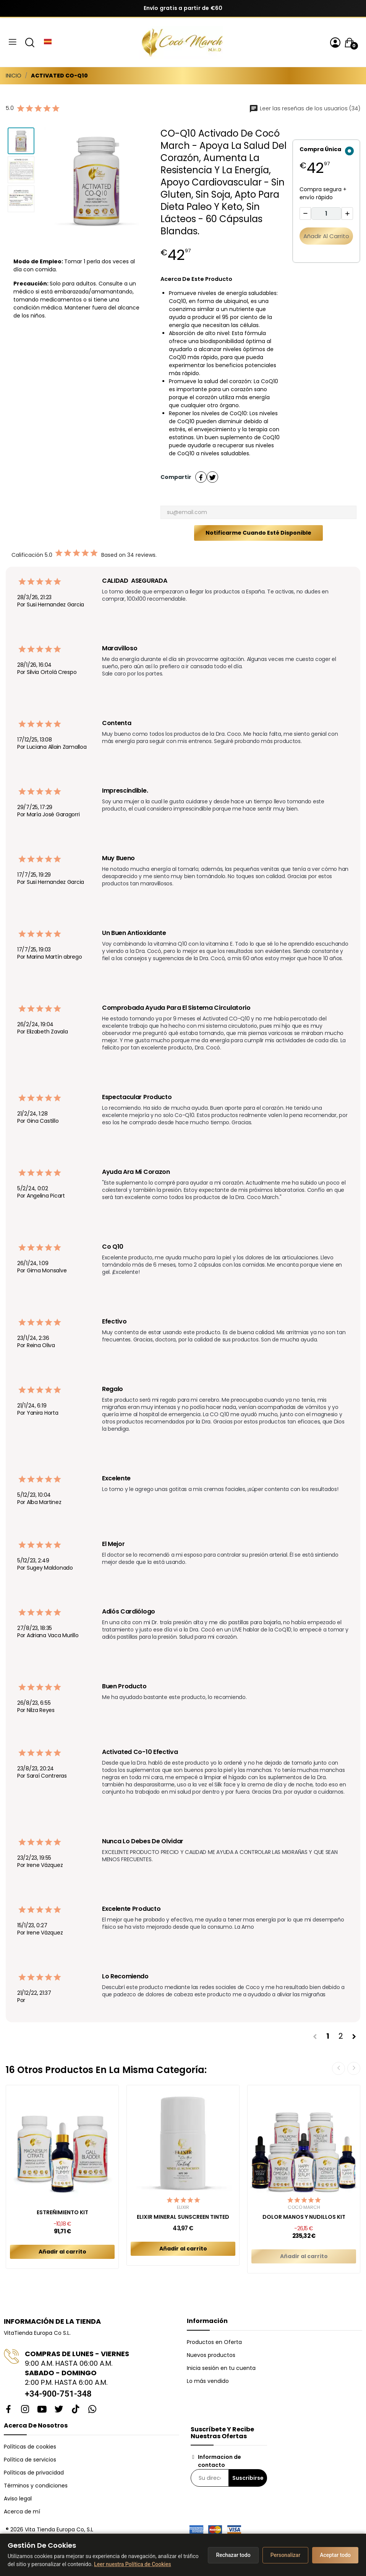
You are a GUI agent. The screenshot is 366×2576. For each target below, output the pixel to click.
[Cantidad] (326, 213)
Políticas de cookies (30, 2446)
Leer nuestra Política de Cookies (132, 2564)
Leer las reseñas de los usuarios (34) (304, 108)
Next (353, 2068)
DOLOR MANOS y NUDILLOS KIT (303, 2217)
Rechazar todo (233, 2555)
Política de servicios (30, 2459)
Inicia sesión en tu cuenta (221, 2368)
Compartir (201, 477)
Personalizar (285, 2555)
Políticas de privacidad (34, 2472)
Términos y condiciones (36, 2485)
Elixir (183, 2207)
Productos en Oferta (214, 2342)
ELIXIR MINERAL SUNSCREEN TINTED (183, 2217)
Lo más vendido (208, 2381)
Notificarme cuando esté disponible (258, 533)
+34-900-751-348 (58, 2394)
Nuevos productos (211, 2355)
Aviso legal (18, 2498)
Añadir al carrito (326, 236)
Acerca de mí (22, 2511)
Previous (338, 2068)
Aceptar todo (335, 2555)
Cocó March (304, 2207)
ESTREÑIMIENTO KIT (62, 2212)
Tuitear (212, 477)
